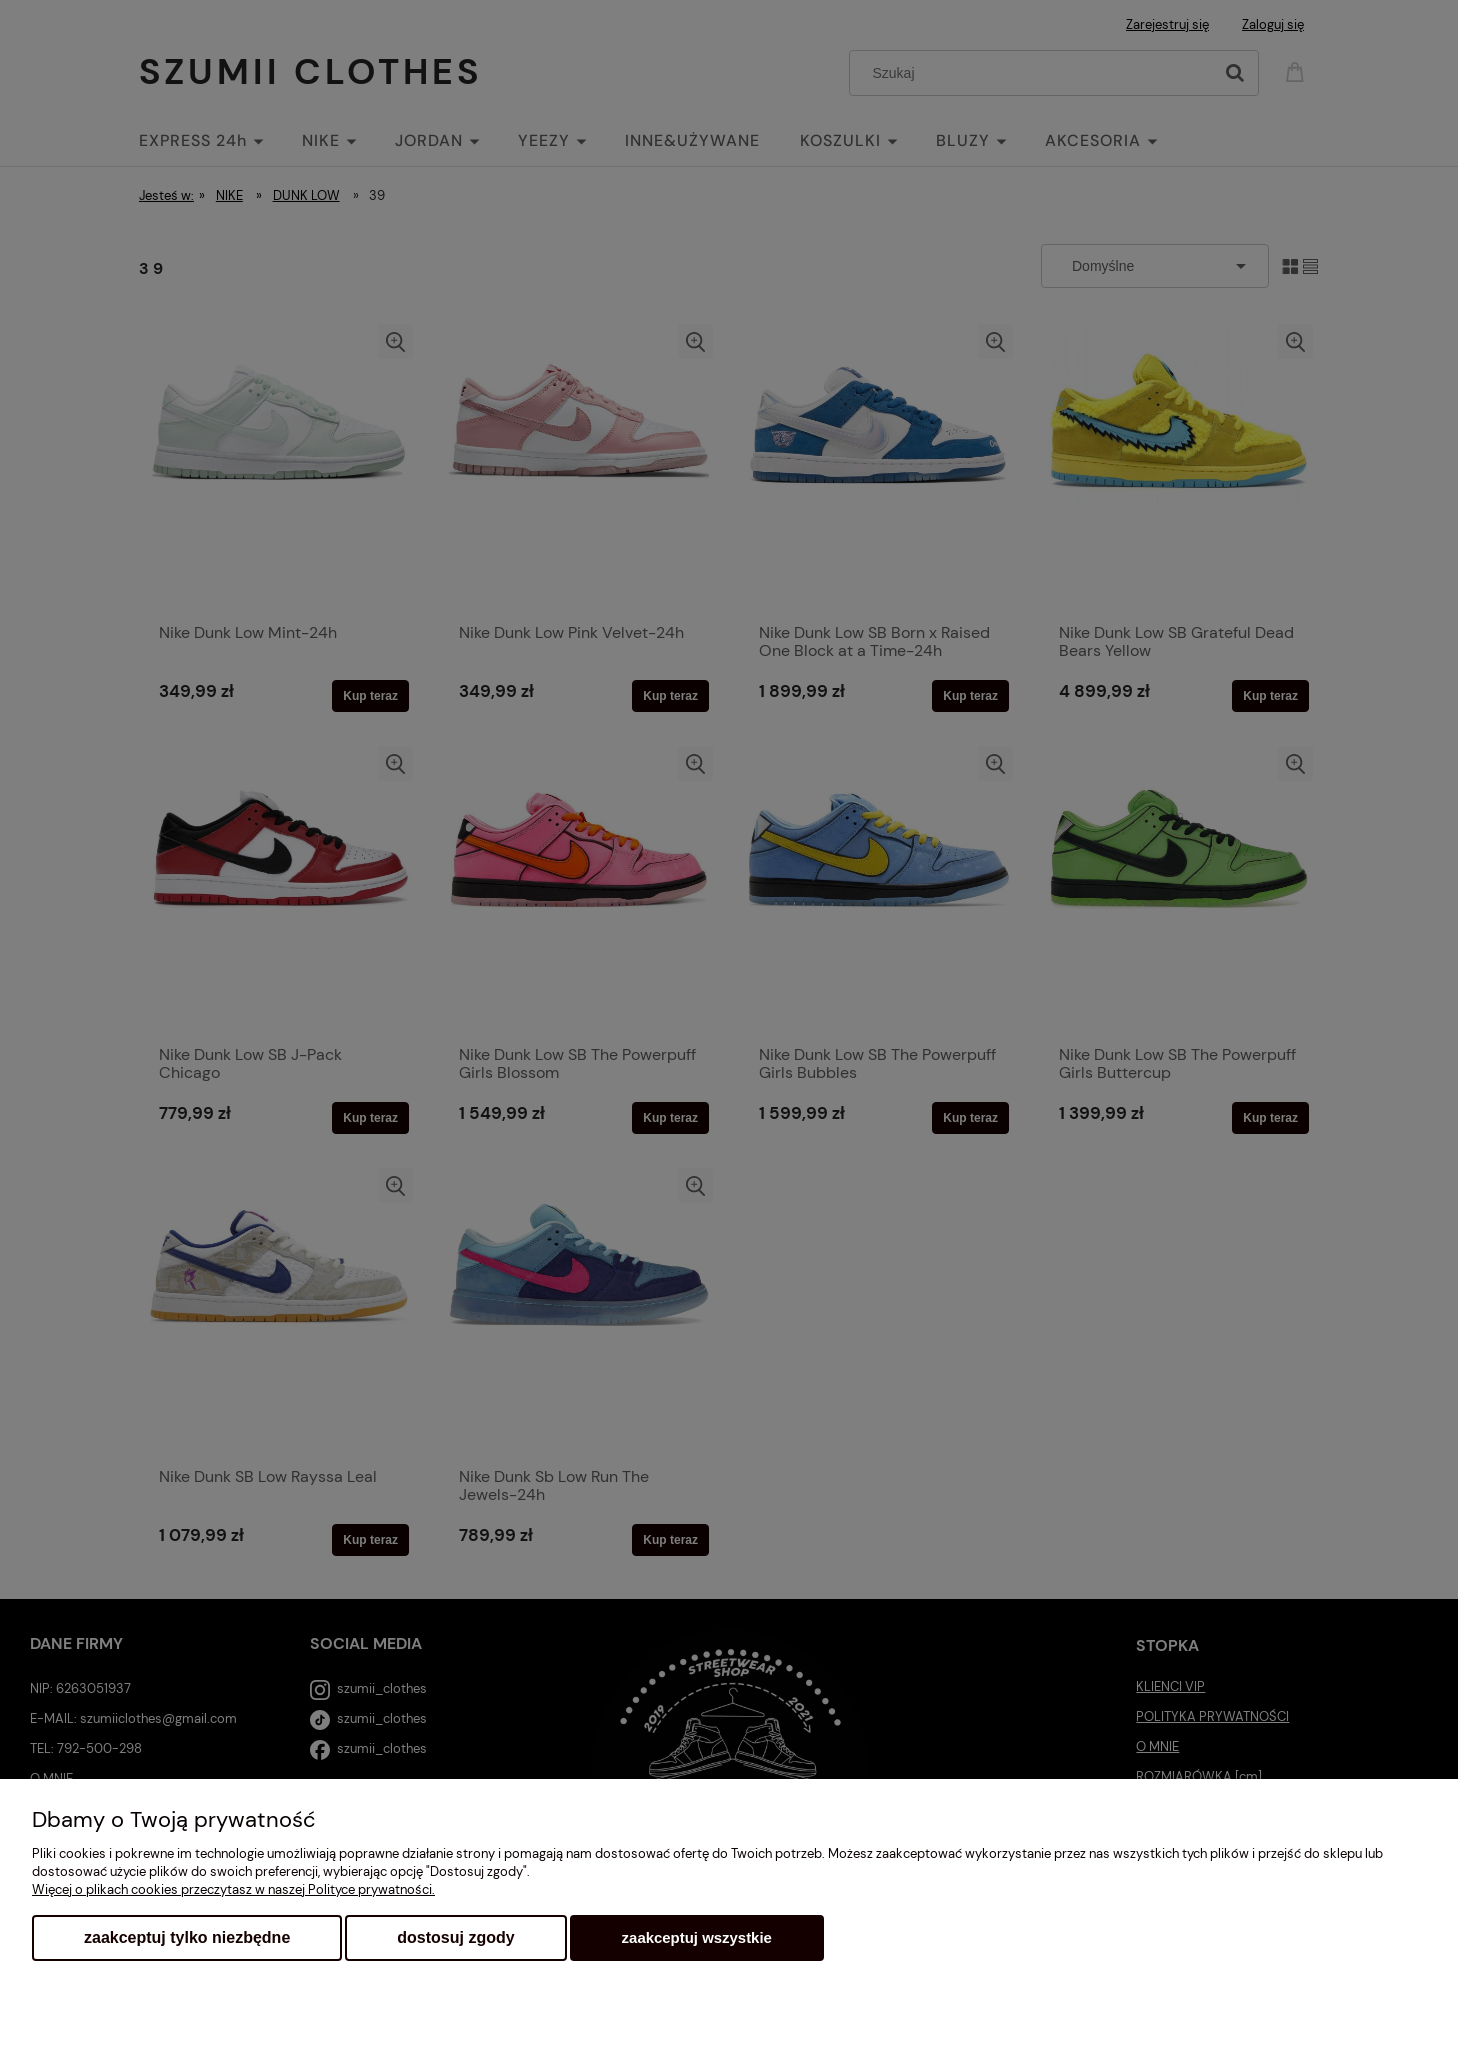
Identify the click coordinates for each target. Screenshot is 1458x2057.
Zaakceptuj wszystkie (697, 1937)
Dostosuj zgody (455, 1937)
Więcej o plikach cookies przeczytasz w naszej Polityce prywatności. (233, 1889)
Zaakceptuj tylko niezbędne (187, 1937)
